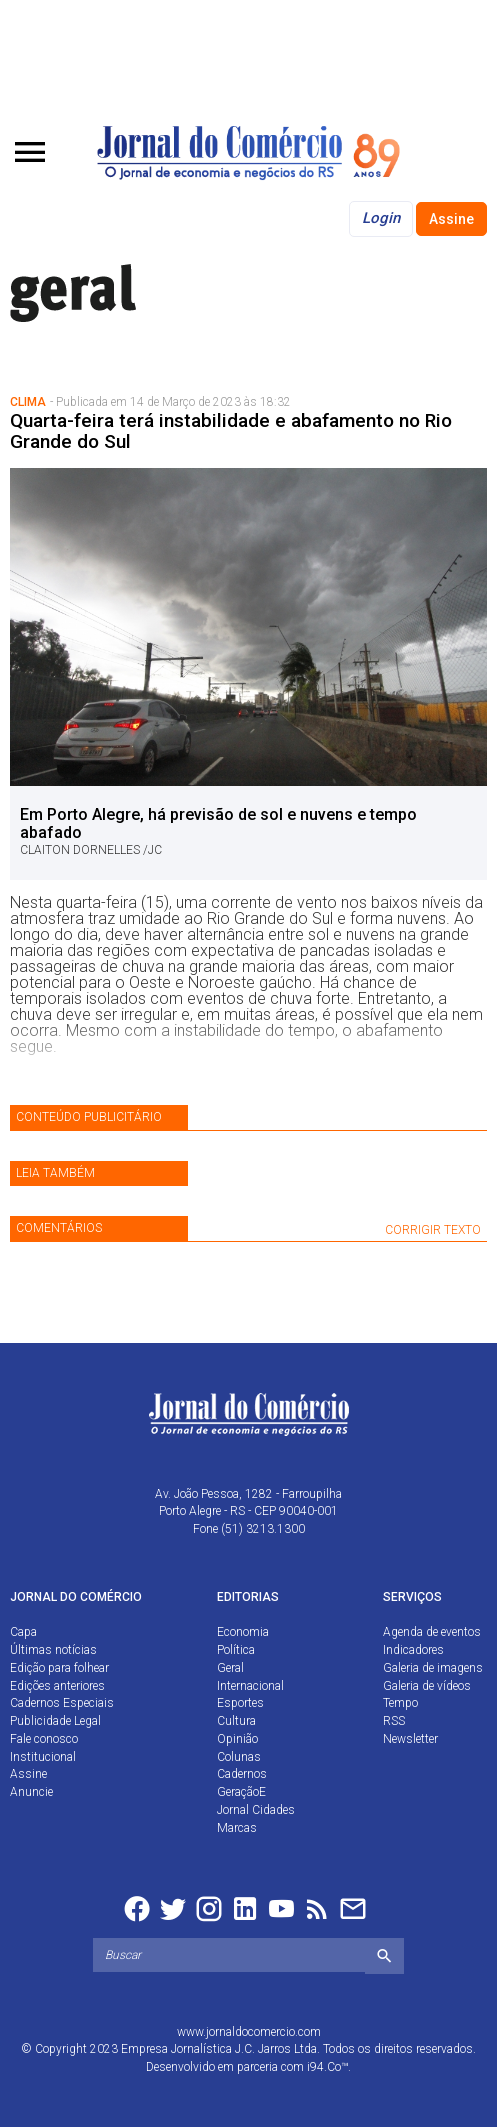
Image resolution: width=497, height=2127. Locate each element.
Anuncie (31, 1792)
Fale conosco (44, 1739)
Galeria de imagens (433, 1668)
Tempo (400, 1703)
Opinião (237, 1739)
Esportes (240, 1703)
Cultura (236, 1721)
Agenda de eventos (432, 1632)
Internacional (250, 1686)
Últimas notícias (53, 1650)
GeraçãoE (241, 1792)
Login (381, 218)
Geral (230, 1668)
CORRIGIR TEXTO (433, 1230)
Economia (243, 1632)
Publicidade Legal (55, 1721)
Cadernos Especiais (62, 1703)
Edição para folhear (59, 1668)
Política (236, 1650)
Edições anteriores (57, 1686)
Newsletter (410, 1739)
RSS (394, 1721)
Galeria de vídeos (427, 1686)
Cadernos (242, 1774)
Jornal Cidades (256, 1810)
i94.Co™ (327, 2067)
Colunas (239, 1757)
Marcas (237, 1828)
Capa (23, 1632)
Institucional (43, 1757)
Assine (451, 219)
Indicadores (413, 1650)
